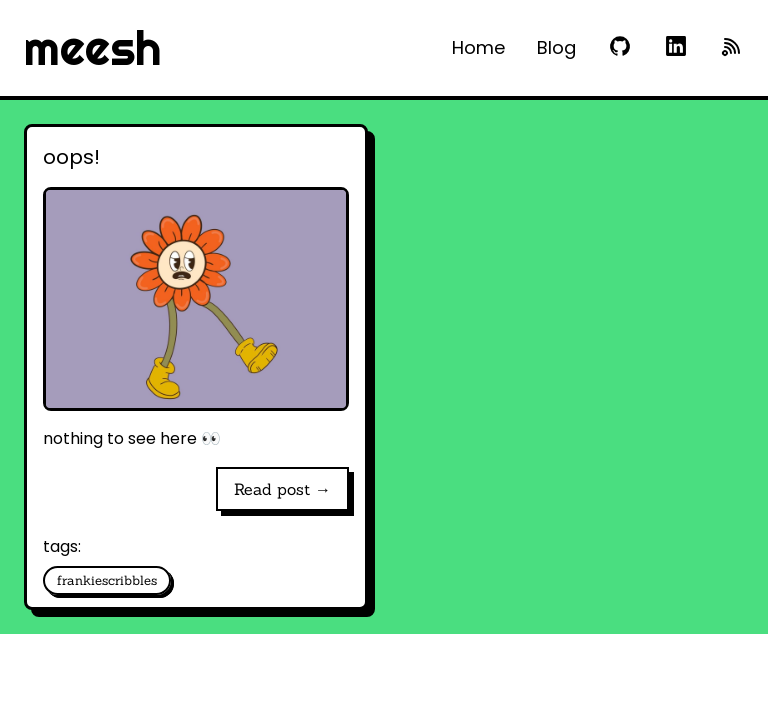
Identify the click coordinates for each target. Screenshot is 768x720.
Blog (556, 47)
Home (478, 47)
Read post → (282, 489)
